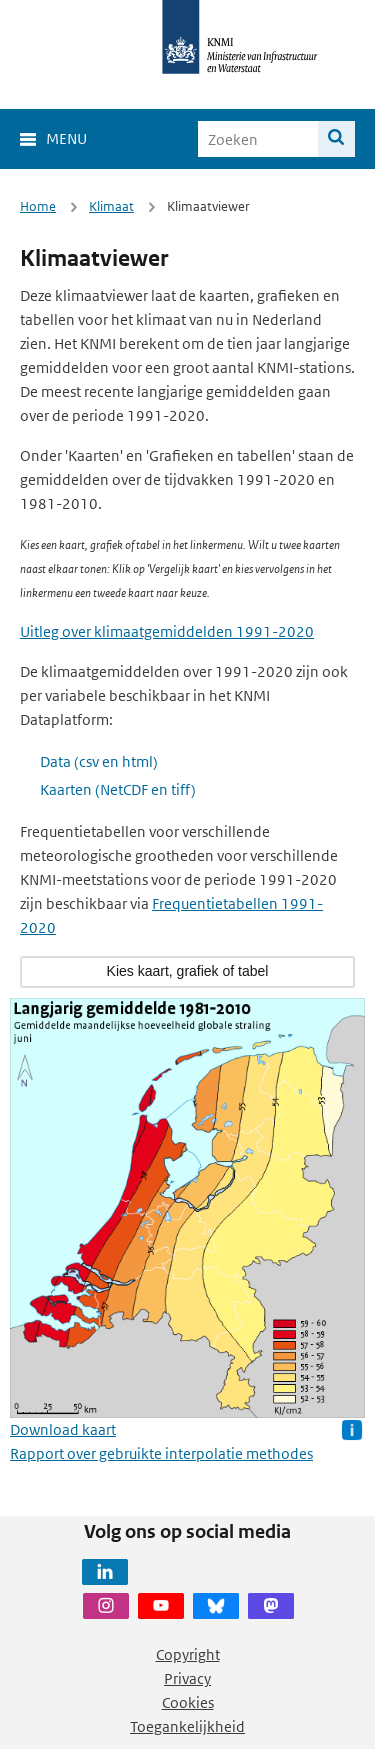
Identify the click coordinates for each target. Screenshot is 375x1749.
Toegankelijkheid (187, 1726)
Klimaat (111, 206)
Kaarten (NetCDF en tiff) (118, 789)
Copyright (188, 1654)
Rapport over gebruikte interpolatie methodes (161, 1453)
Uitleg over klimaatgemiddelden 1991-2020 (167, 631)
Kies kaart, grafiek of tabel (188, 971)
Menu (66, 138)
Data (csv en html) (99, 761)
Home (38, 206)
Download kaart (63, 1429)
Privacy (187, 1678)
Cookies (188, 1702)
